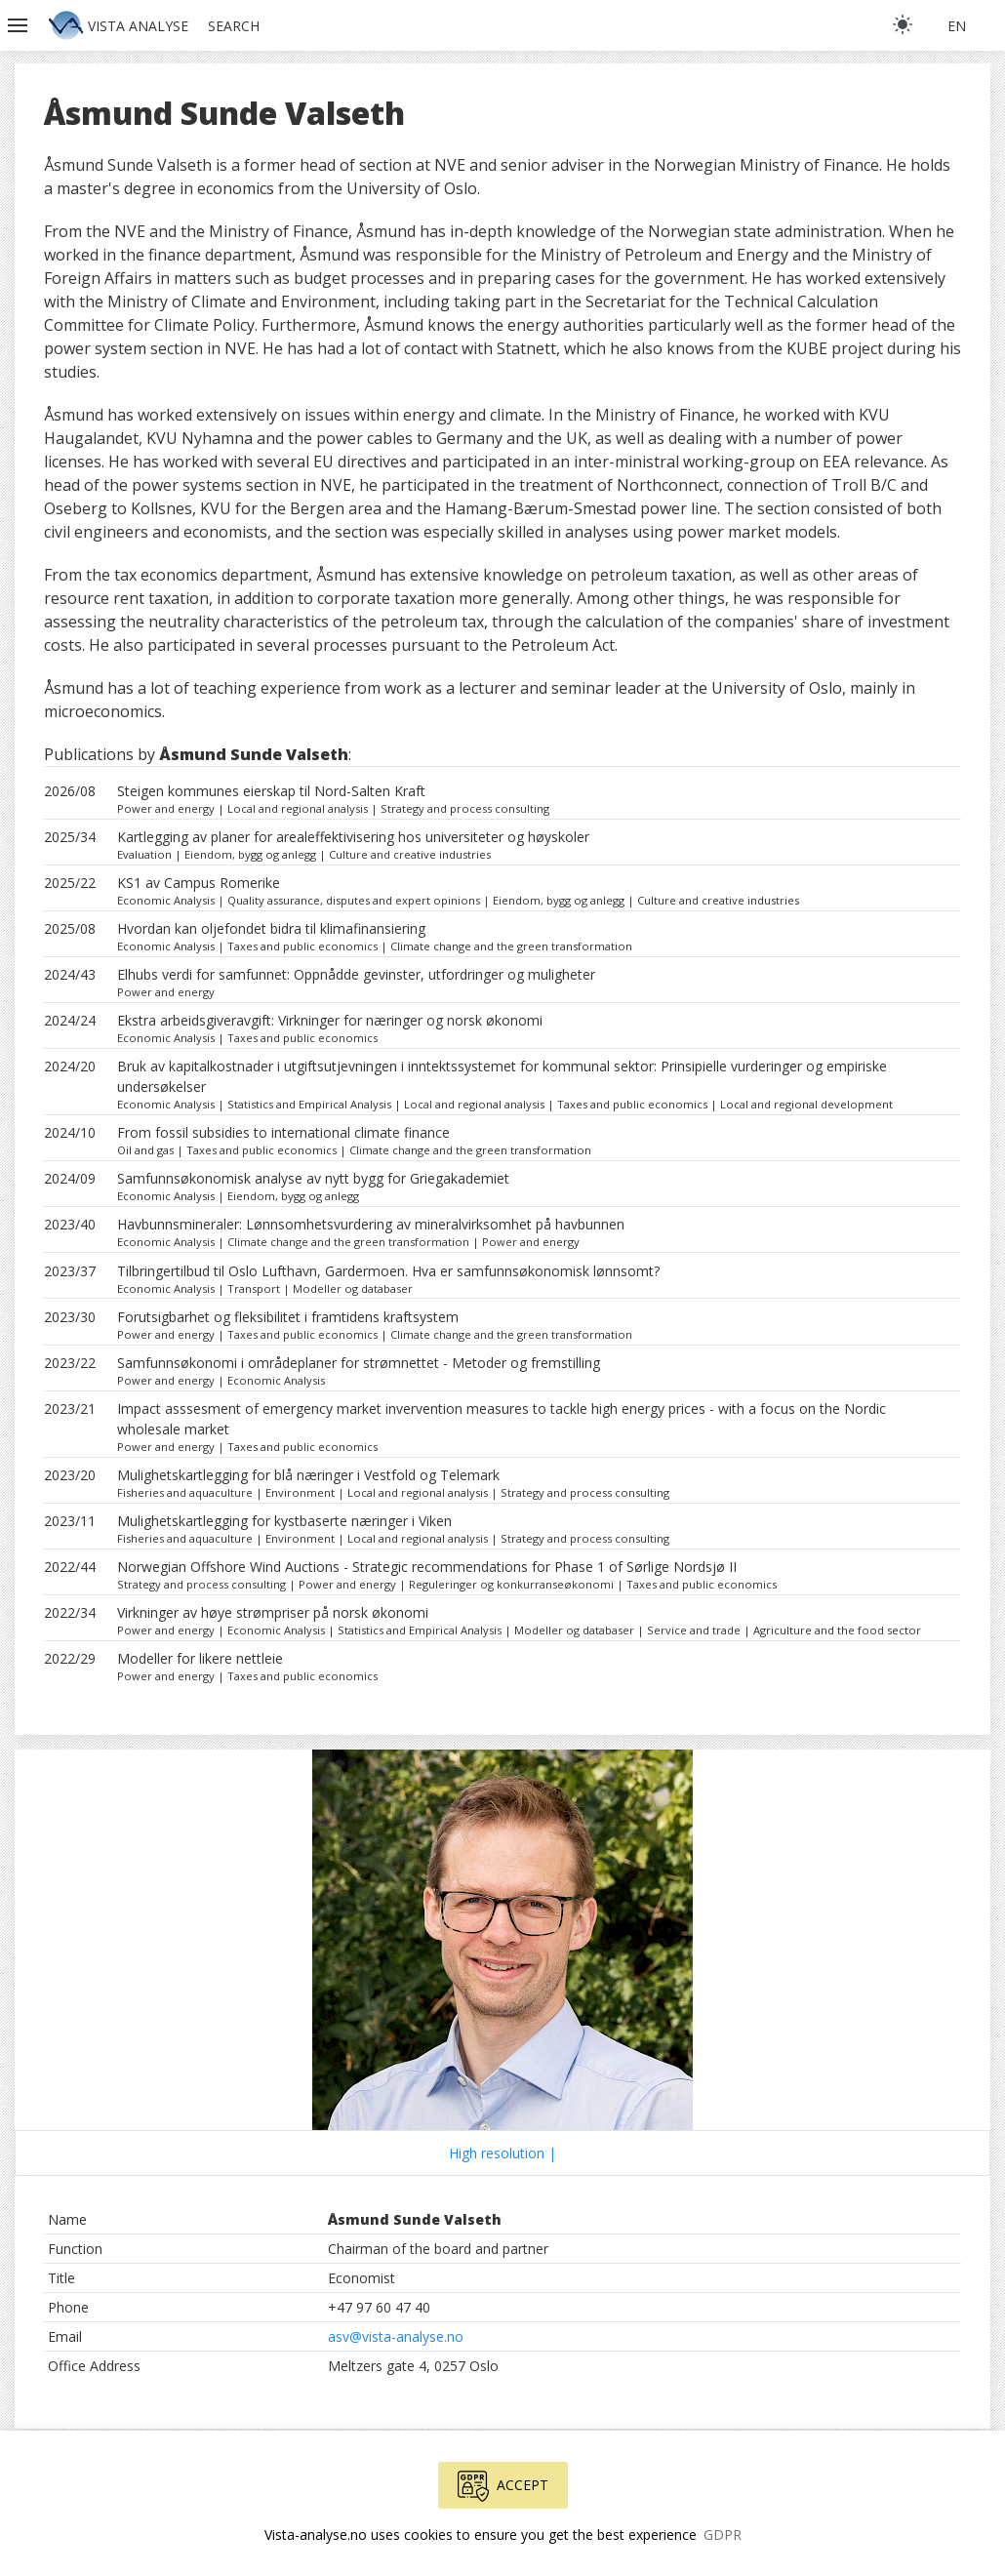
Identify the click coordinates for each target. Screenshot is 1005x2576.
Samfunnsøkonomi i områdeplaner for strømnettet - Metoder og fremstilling (358, 1362)
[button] (19, 25)
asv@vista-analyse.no (395, 2336)
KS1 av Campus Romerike (198, 882)
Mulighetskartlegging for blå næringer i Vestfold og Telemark (308, 1475)
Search (234, 26)
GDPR (723, 2534)
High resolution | (502, 2153)
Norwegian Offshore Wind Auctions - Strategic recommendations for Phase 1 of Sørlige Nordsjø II (427, 1566)
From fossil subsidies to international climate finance (283, 1132)
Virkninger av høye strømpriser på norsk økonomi (272, 1612)
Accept (503, 2486)
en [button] (956, 26)
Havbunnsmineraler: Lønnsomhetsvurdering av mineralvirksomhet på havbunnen (370, 1224)
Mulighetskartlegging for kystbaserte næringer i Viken (284, 1520)
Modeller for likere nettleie (200, 1658)
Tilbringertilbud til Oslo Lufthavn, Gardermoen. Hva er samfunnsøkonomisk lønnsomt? (388, 1271)
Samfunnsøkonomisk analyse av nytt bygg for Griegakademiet (313, 1178)
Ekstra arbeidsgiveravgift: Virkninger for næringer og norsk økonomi (330, 1020)
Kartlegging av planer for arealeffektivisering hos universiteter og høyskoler (353, 836)
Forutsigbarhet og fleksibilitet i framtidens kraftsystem (288, 1317)
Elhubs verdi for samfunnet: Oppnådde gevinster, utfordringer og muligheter (356, 974)
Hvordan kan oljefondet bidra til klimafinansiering (271, 928)
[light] (902, 24)
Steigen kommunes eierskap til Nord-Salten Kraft (271, 791)
